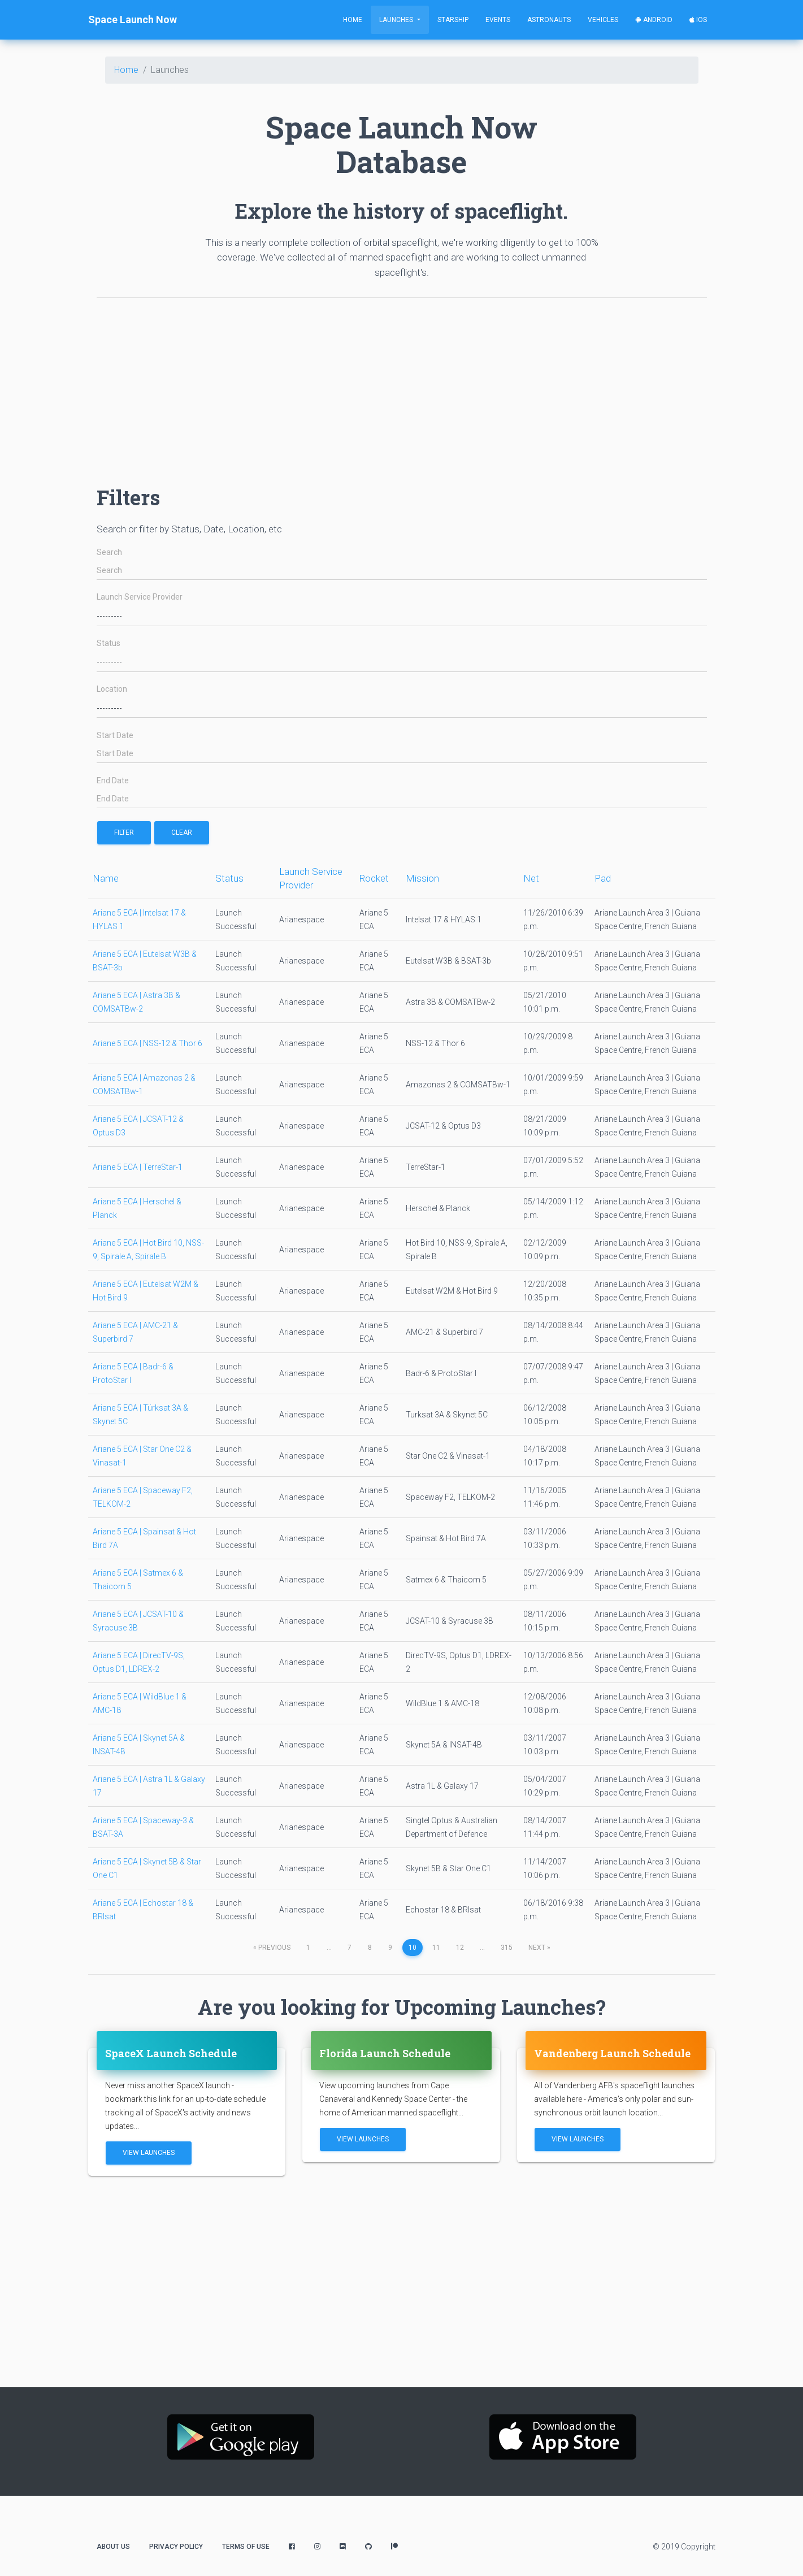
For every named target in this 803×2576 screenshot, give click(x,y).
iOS (698, 20)
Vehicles (603, 20)
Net (531, 878)
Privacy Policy (176, 2547)
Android (653, 20)
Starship (452, 20)
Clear (181, 832)
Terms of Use (246, 2547)
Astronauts (549, 20)
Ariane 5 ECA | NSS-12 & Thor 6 (147, 1043)
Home (352, 20)
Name (106, 878)
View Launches (149, 2153)
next (539, 1947)
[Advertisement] (402, 386)
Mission (422, 878)
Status (108, 643)
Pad (602, 878)
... (329, 1947)
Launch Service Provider (140, 597)
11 (436, 1947)
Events (497, 20)
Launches (397, 20)
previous (271, 1947)
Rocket (374, 878)
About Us (113, 2547)
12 (460, 1947)
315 (507, 1947)
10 (412, 1947)
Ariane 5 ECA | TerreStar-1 (138, 1167)
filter (124, 832)
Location (112, 689)
